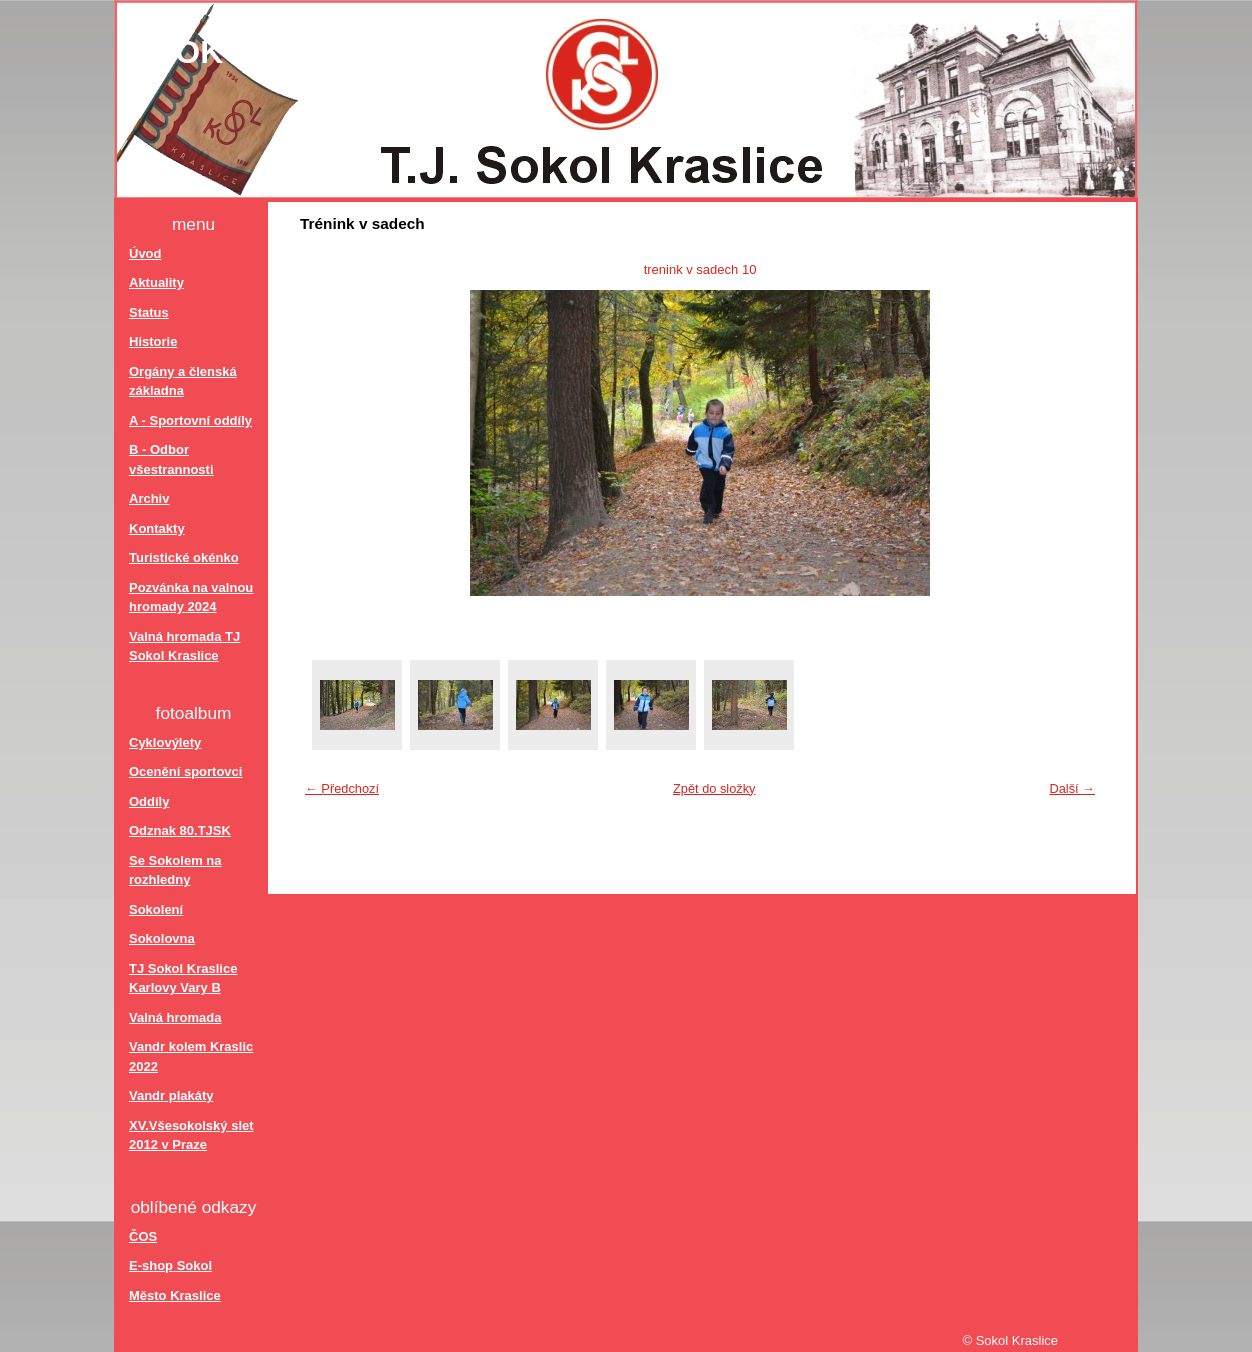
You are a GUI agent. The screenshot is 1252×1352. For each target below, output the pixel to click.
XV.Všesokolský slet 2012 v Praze (191, 1135)
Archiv (149, 498)
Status (149, 312)
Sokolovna (162, 938)
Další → (1072, 788)
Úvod (145, 253)
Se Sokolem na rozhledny (175, 870)
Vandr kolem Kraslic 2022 (191, 1056)
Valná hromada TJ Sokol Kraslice (184, 646)
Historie (153, 341)
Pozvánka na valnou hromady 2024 (191, 597)
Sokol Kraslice (297, 52)
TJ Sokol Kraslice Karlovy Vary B (183, 978)
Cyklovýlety (165, 742)
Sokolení (156, 909)
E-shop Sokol (170, 1265)
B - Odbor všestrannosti (171, 459)
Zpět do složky (714, 788)
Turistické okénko (184, 557)
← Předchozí (342, 788)
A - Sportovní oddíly (190, 420)
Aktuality (156, 282)
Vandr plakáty (171, 1095)
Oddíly (149, 801)
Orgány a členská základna (183, 381)
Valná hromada (175, 1017)
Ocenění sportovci (185, 771)
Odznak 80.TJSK (180, 830)
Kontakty (157, 528)
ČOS (143, 1236)
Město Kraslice (175, 1295)
